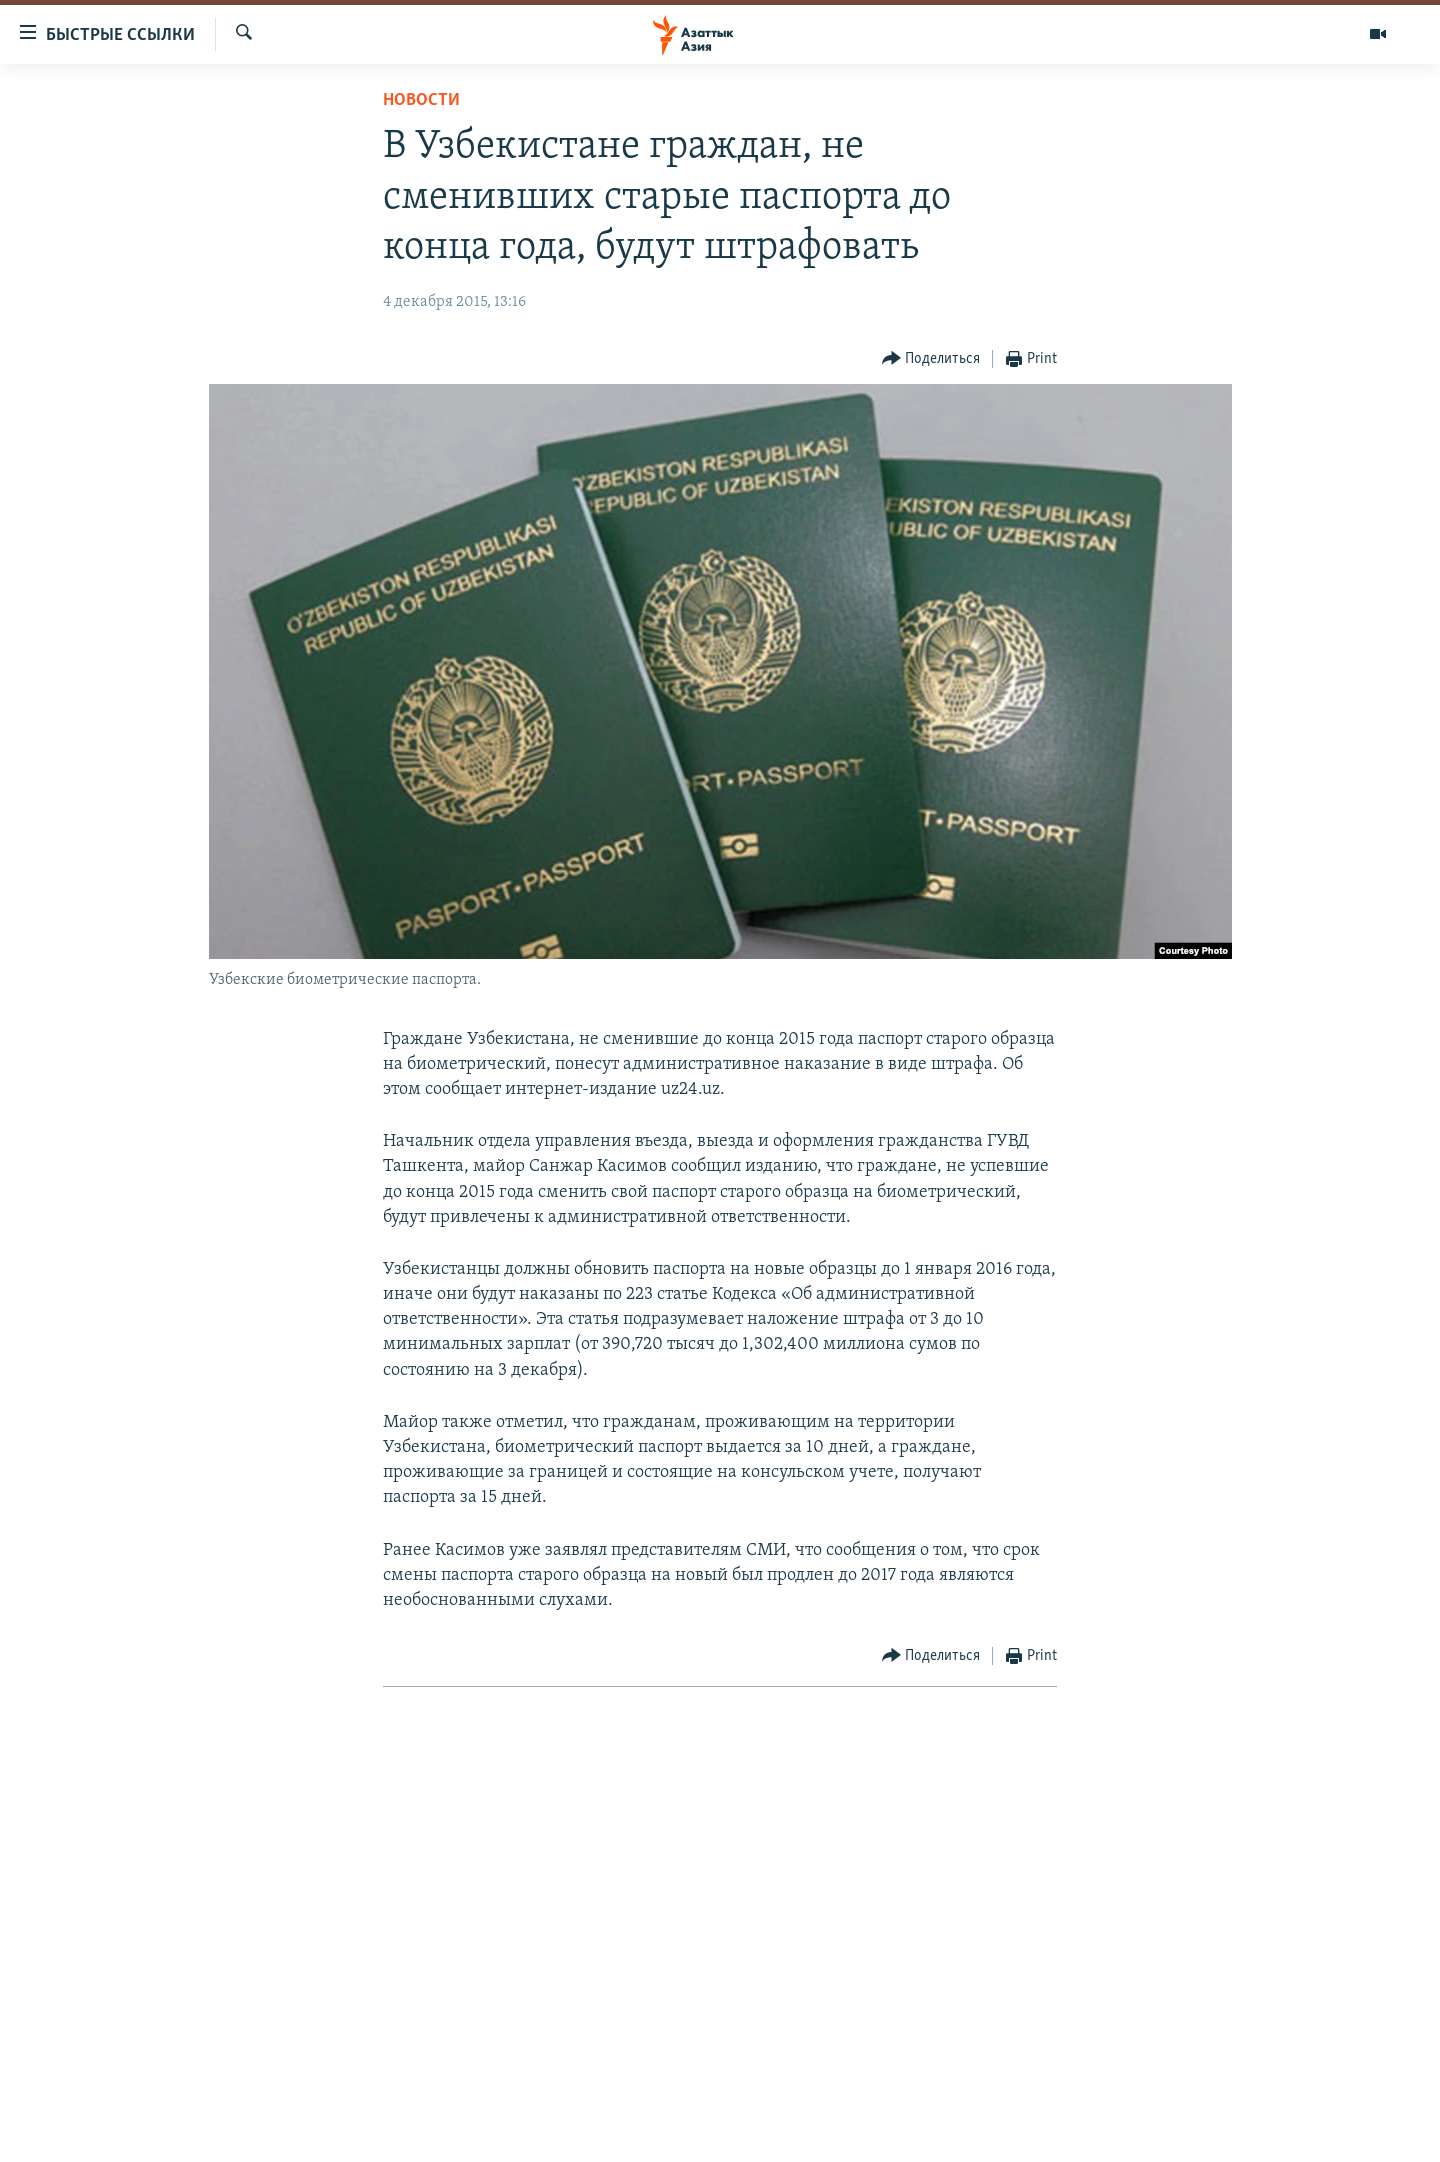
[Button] (931, 359)
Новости (421, 100)
